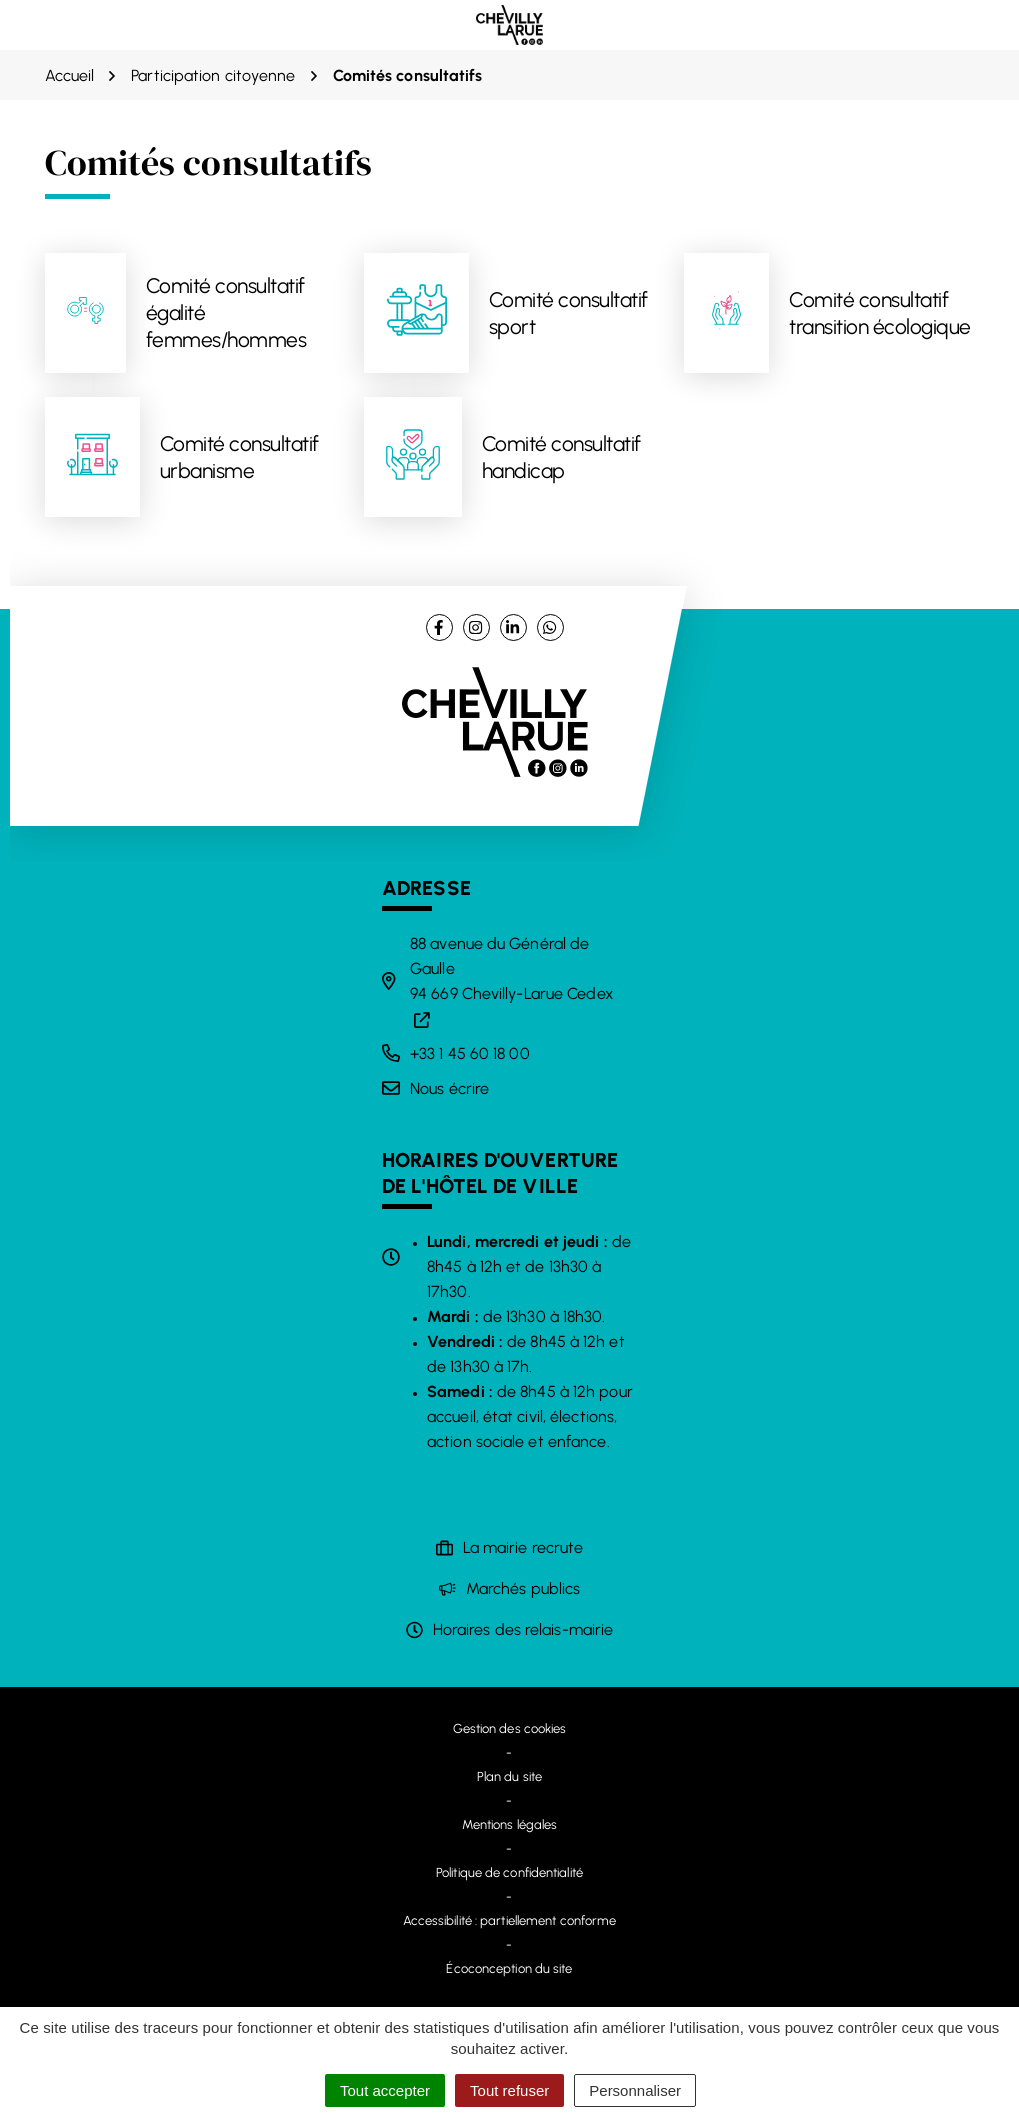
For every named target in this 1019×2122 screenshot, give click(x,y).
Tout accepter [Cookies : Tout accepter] (385, 2090)
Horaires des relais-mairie (523, 1629)
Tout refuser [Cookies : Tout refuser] (509, 2090)
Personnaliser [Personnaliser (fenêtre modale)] (635, 2090)
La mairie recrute (523, 1547)
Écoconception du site (509, 1968)
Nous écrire (449, 1088)
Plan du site (509, 1776)
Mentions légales (510, 1824)
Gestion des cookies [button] (510, 1728)
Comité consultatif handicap (561, 457)
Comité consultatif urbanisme (239, 457)
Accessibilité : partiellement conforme (510, 1920)
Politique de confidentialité (509, 1872)
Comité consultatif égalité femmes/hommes (226, 313)
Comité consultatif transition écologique (880, 313)
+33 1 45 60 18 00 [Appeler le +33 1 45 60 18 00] (470, 1053)
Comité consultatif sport (568, 313)
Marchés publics (523, 1588)
